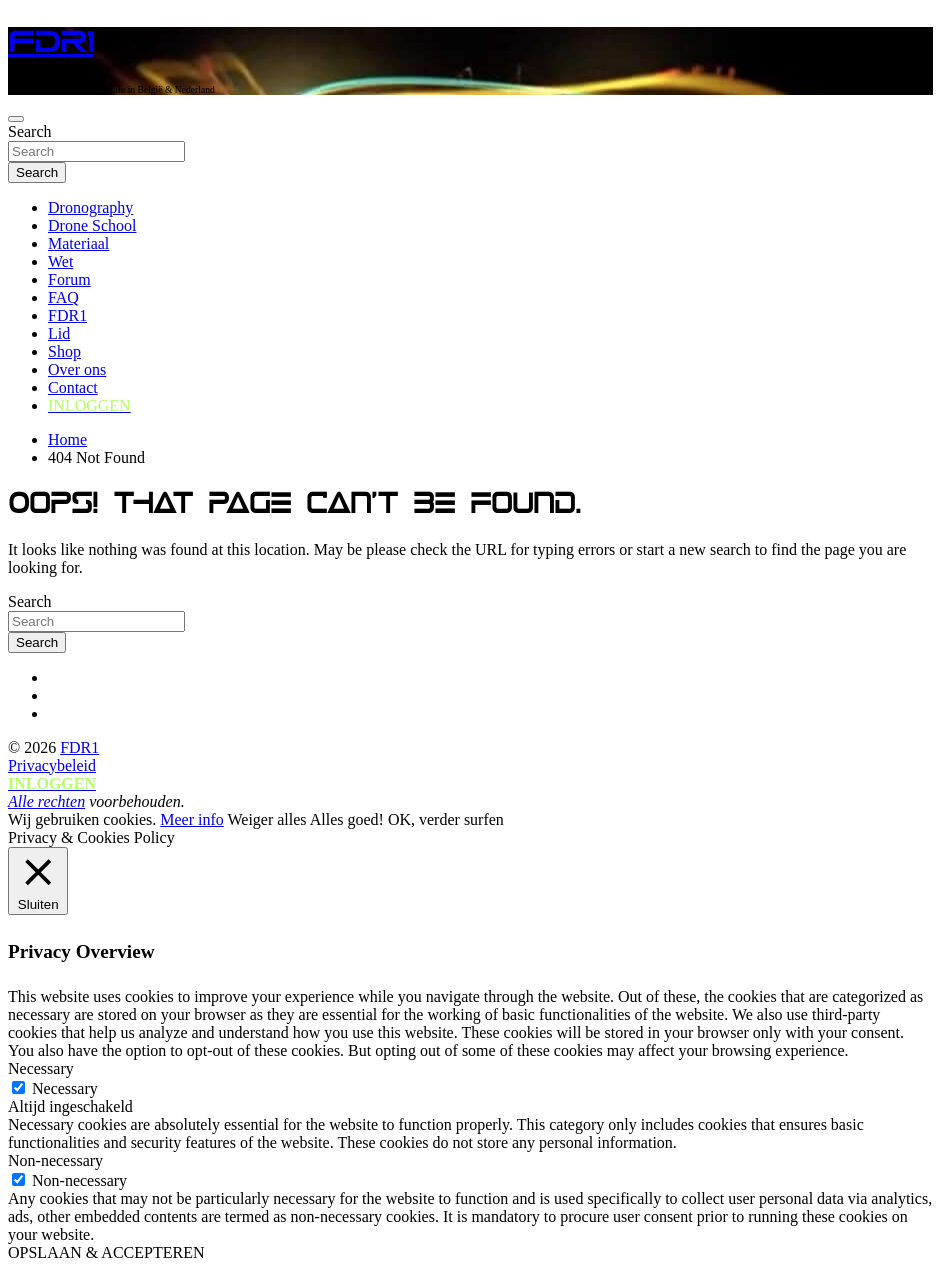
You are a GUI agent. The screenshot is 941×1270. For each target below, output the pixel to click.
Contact (73, 387)
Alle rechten (46, 801)
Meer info (192, 819)
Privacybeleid (52, 765)
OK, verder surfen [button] (446, 819)
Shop (64, 351)
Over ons (77, 369)
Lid (59, 333)
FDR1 (51, 42)
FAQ (63, 297)
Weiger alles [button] (266, 819)
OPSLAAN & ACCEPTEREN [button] (106, 1252)
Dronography (90, 207)
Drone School (92, 225)
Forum (69, 279)
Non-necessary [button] (55, 1160)
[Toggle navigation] (16, 119)
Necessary (65, 1088)
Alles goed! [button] (347, 819)
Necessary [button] (41, 1068)
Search (30, 131)
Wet (60, 261)
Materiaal (78, 243)
